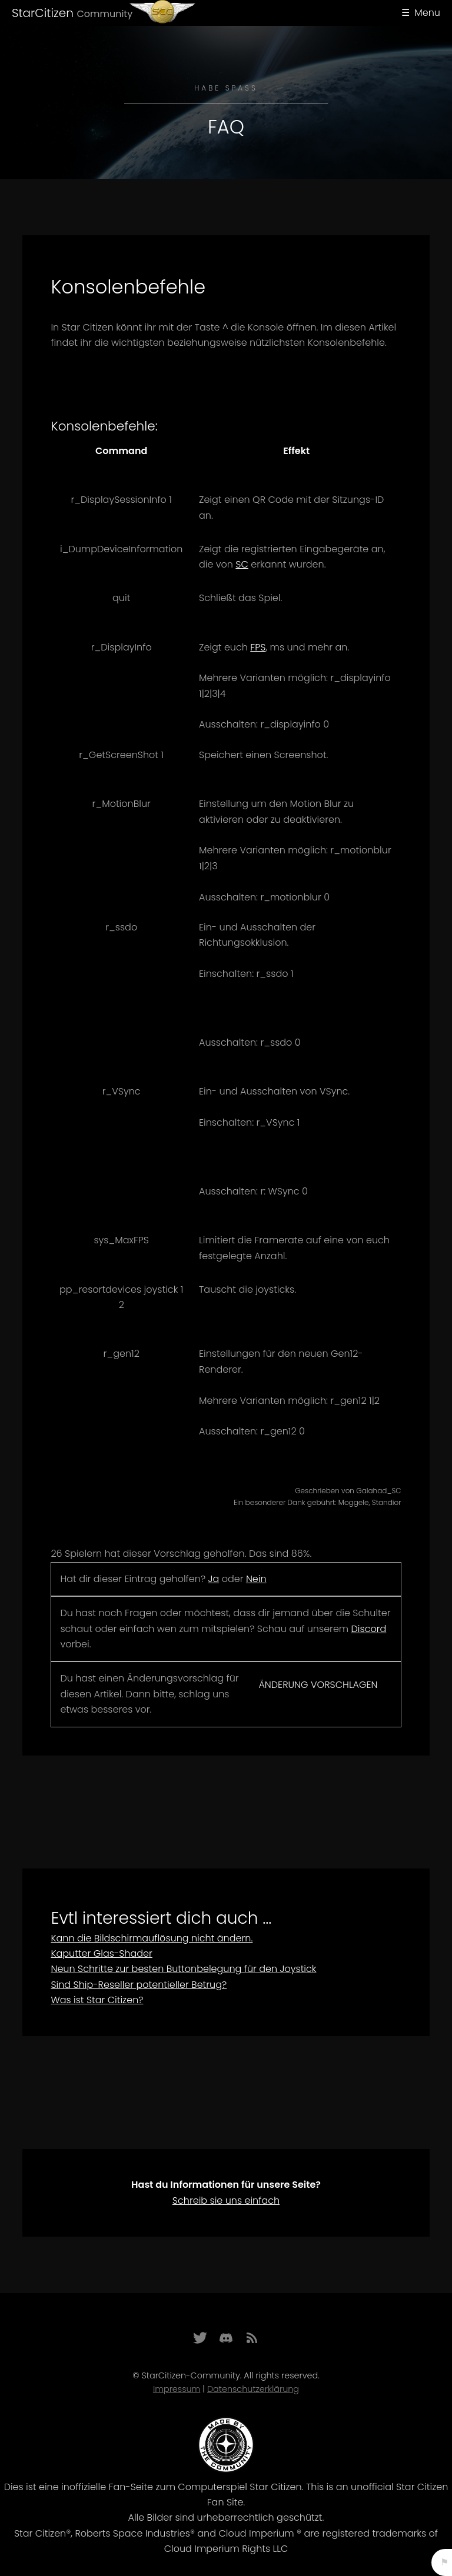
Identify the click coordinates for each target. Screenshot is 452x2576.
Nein (256, 1579)
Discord (369, 1629)
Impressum (176, 2389)
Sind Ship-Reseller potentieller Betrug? (139, 1984)
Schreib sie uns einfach (226, 2200)
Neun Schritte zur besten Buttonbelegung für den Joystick (183, 1969)
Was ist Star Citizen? (97, 2000)
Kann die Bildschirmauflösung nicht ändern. (151, 1938)
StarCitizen (72, 13)
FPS (257, 647)
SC (241, 564)
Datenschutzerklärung (253, 2389)
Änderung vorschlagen (317, 1684)
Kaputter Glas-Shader (101, 1953)
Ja (213, 1579)
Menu (427, 12)
